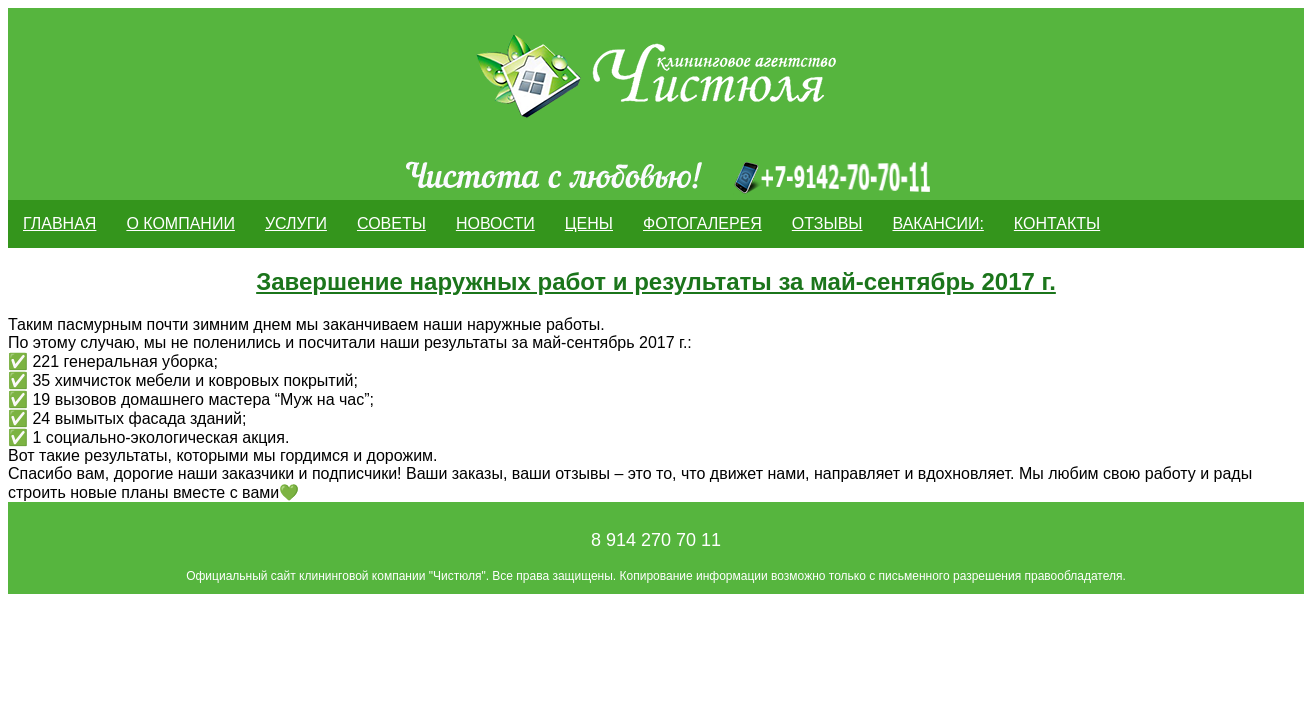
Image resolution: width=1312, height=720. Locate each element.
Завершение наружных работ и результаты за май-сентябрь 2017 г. (656, 281)
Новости (495, 223)
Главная (59, 223)
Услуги (296, 223)
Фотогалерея (702, 223)
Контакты (1057, 223)
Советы (391, 223)
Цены (589, 223)
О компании (180, 223)
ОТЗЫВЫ (827, 223)
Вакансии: (938, 223)
